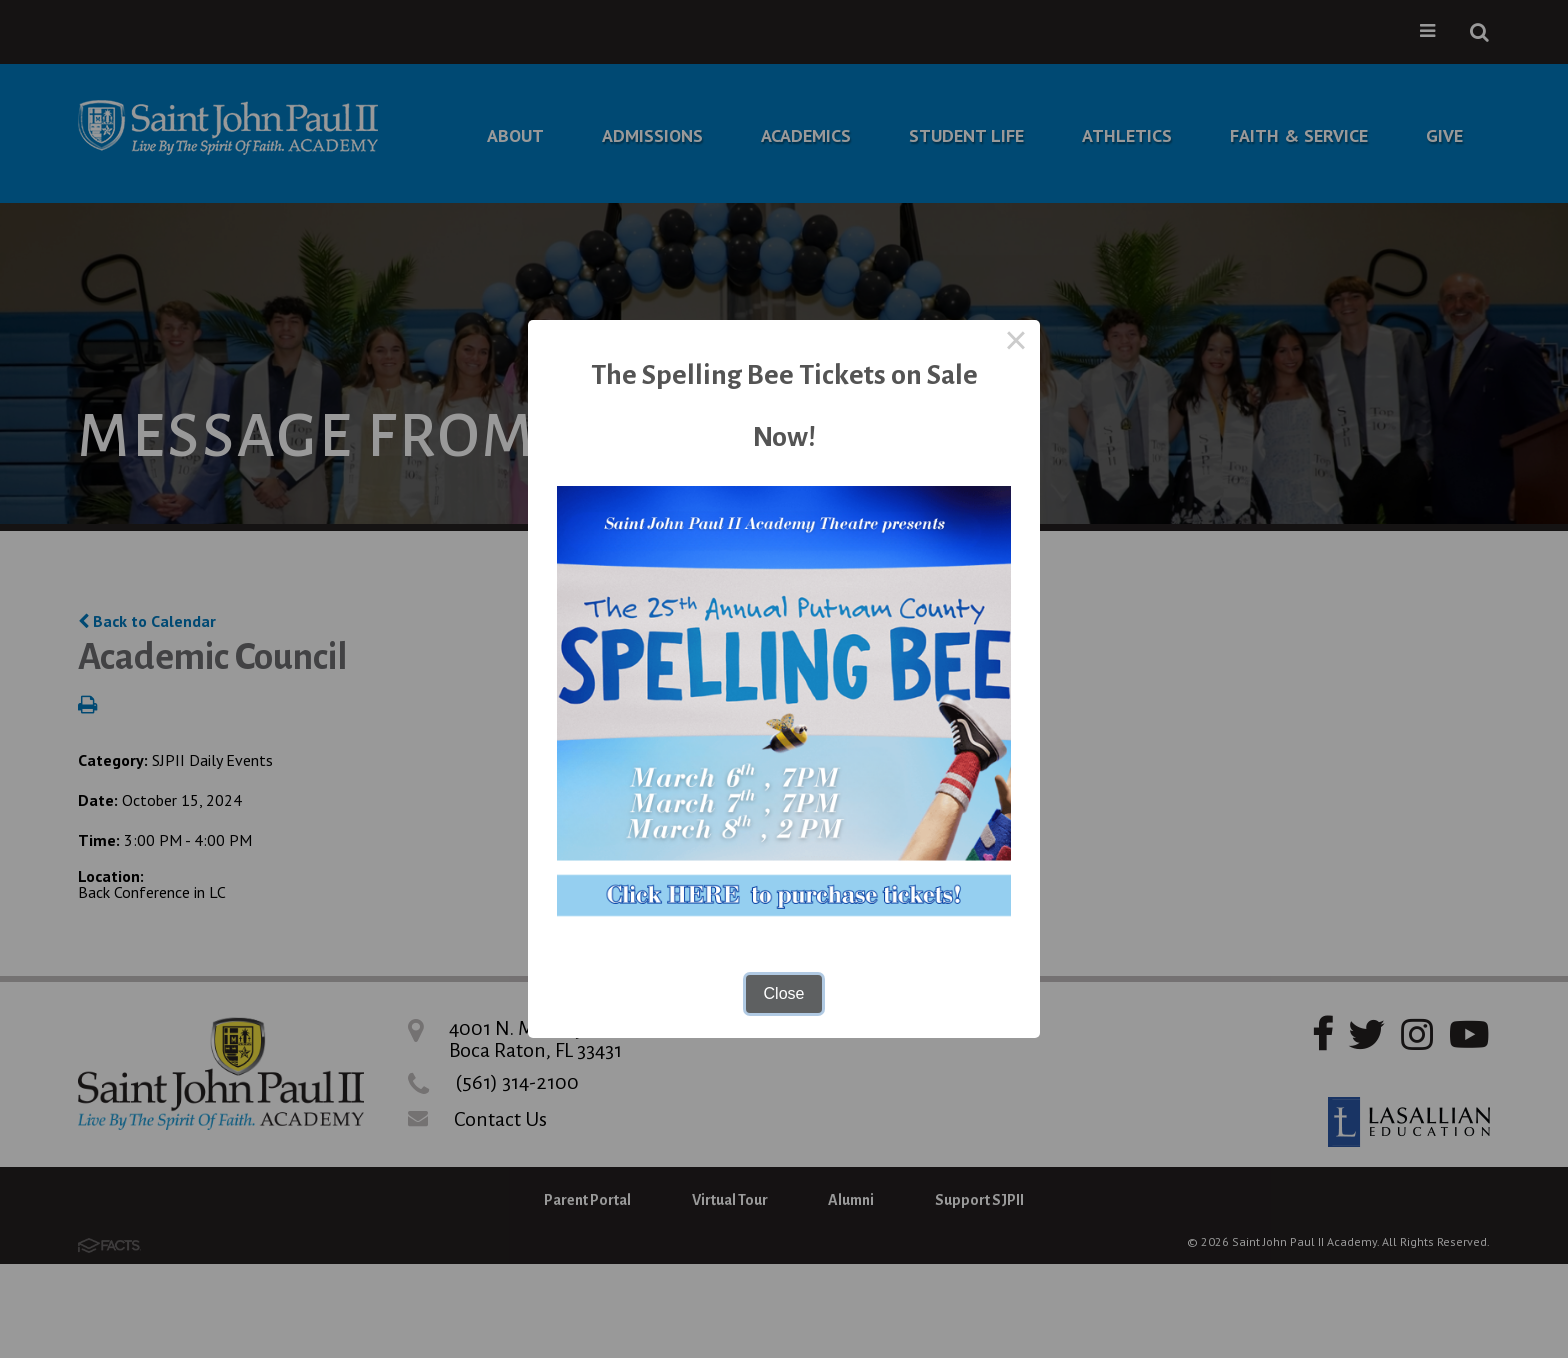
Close (784, 993)
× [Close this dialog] (1016, 344)
